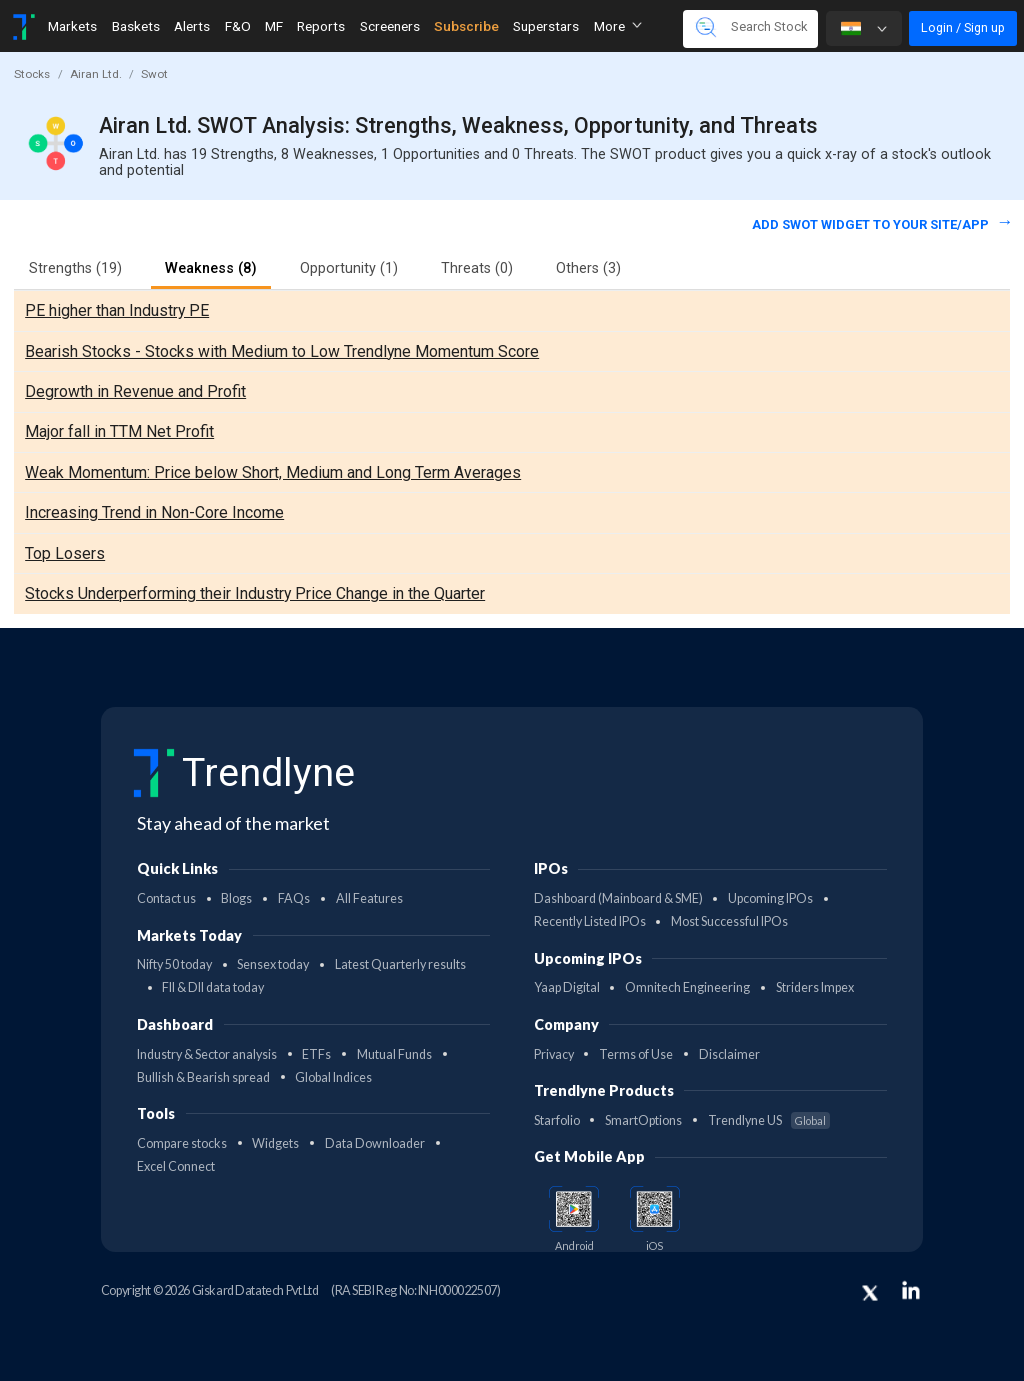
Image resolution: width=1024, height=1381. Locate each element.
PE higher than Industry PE (117, 310)
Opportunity (349, 268)
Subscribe (466, 26)
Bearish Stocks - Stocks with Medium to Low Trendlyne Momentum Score (282, 351)
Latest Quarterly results (400, 964)
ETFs (316, 1054)
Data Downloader (375, 1143)
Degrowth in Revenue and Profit (135, 391)
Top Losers (65, 553)
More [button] (618, 26)
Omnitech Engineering (687, 987)
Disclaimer (729, 1054)
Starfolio (557, 1120)
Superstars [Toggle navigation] (546, 26)
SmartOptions (643, 1120)
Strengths (75, 268)
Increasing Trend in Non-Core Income (154, 512)
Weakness (211, 268)
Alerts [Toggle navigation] (192, 26)
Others (588, 268)
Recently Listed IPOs (590, 921)
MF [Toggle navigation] (274, 26)
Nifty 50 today (174, 964)
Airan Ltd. (96, 74)
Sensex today (273, 964)
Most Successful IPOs (729, 921)
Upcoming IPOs (770, 898)
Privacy (554, 1054)
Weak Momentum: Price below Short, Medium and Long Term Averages (273, 472)
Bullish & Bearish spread (203, 1077)
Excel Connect (176, 1166)
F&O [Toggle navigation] (238, 26)
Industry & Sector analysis (207, 1054)
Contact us (166, 898)
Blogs (236, 898)
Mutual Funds (394, 1054)
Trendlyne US (769, 1120)
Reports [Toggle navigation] (321, 26)
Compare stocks (182, 1143)
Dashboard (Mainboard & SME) (618, 898)
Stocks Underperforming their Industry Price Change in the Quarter (255, 593)
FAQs (294, 898)
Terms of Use (636, 1054)
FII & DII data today (213, 987)
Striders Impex (815, 987)
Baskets (136, 26)
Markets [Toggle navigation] (72, 26)
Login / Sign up (963, 27)
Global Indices (333, 1077)
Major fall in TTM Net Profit (119, 431)
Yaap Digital (567, 987)
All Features (369, 898)
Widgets (275, 1143)
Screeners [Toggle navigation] (390, 26)
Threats (477, 268)
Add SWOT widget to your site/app (872, 224)
